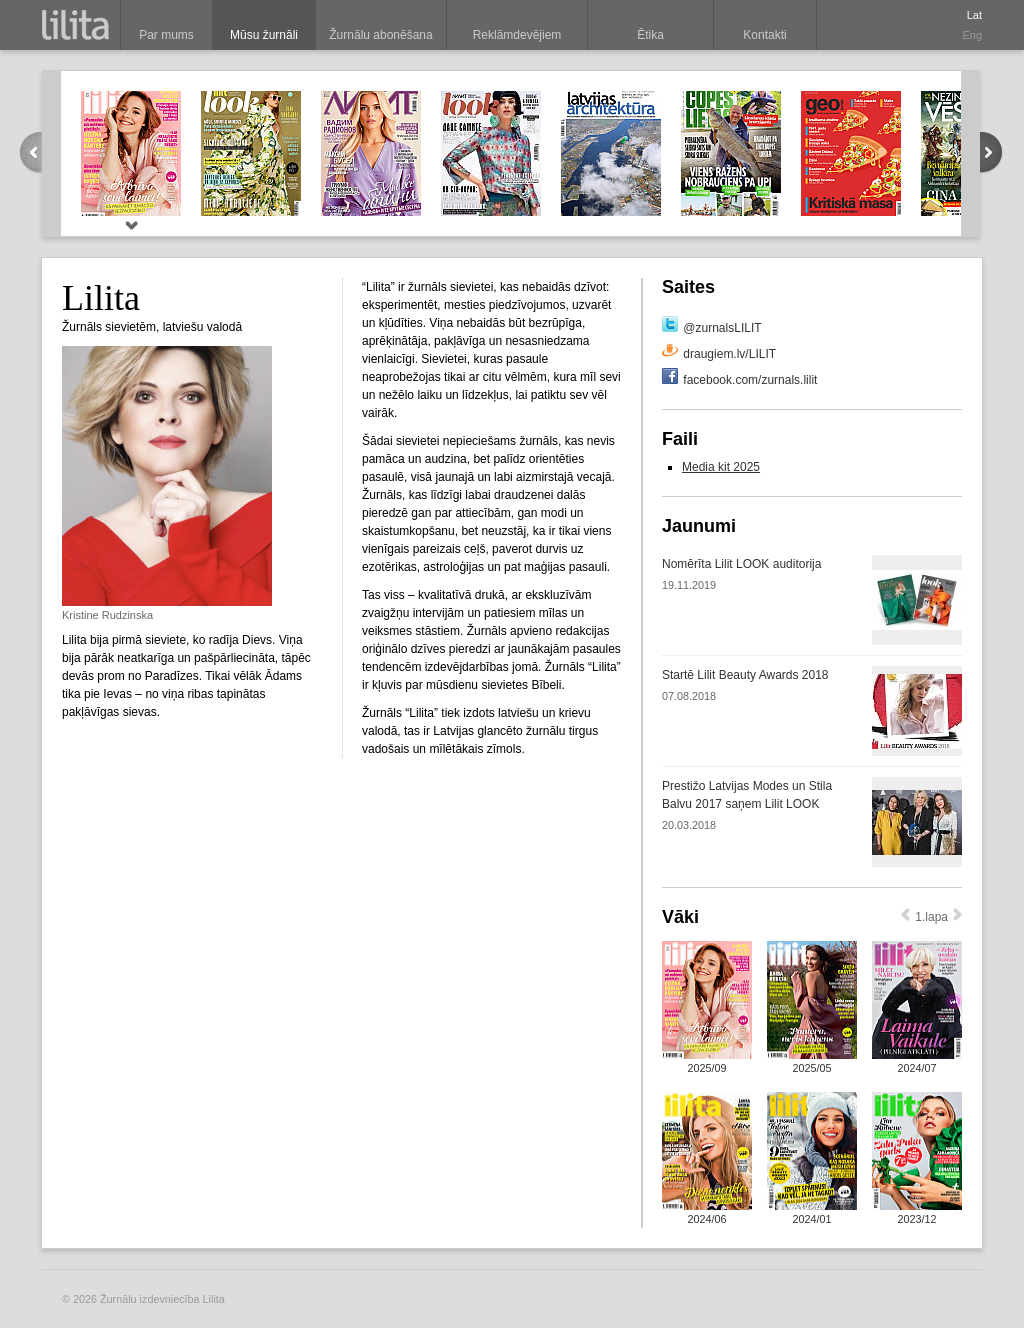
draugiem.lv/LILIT (729, 354)
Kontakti (764, 35)
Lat (974, 15)
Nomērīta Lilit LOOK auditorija (741, 564)
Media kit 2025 (721, 467)
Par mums (166, 35)
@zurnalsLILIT (722, 328)
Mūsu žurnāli (264, 35)
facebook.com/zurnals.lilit (750, 380)
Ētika (650, 35)
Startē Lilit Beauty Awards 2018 (745, 675)
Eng (972, 35)
